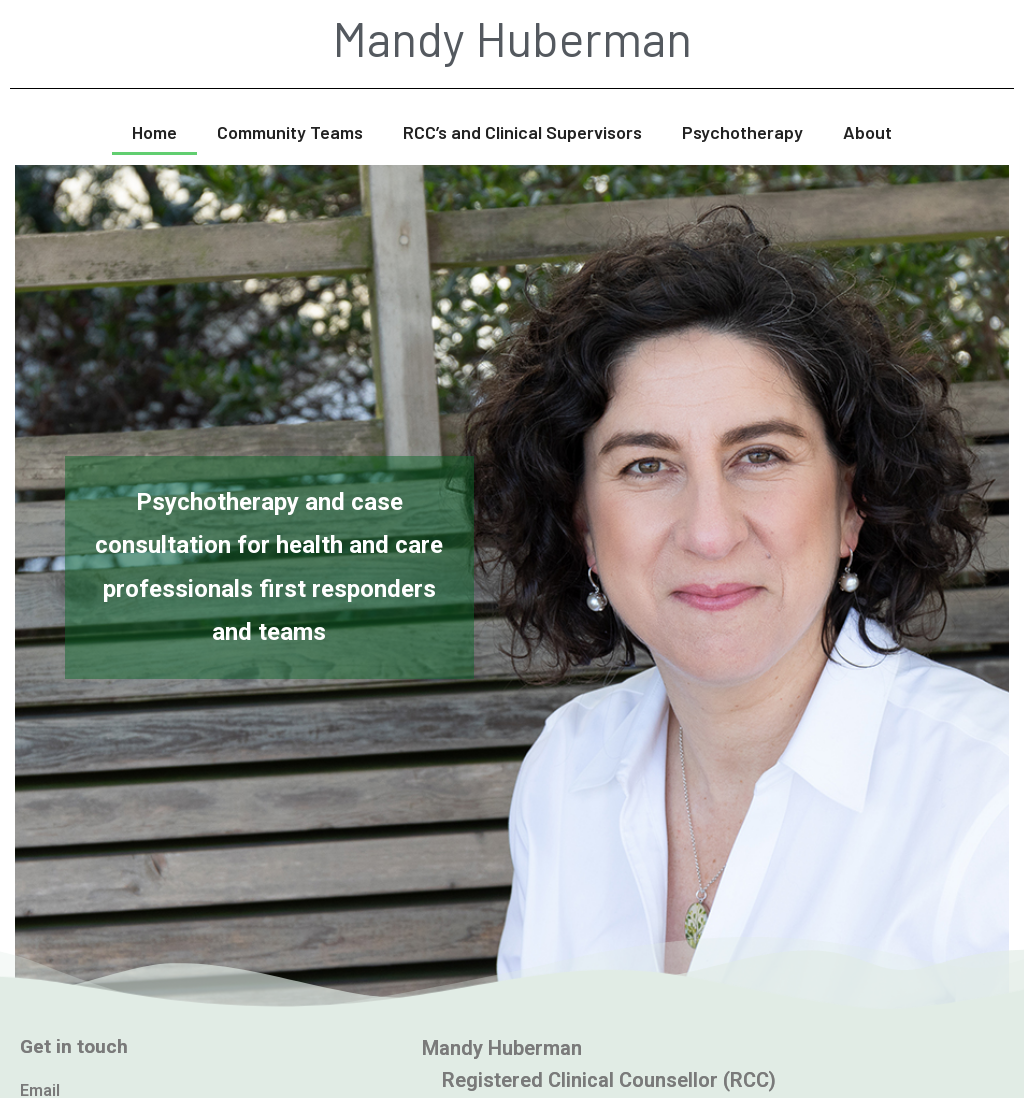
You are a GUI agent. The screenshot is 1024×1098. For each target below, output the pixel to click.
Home (154, 132)
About (867, 132)
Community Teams (290, 132)
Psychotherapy (742, 132)
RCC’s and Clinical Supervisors (522, 132)
